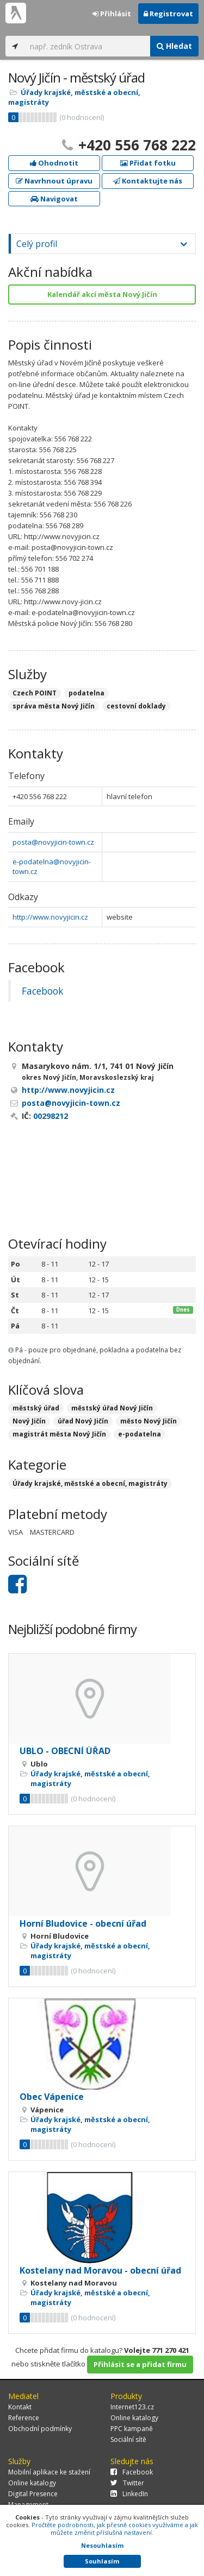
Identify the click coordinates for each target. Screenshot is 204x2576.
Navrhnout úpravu (54, 181)
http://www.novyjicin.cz (50, 917)
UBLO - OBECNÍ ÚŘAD (65, 1751)
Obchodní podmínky (40, 2428)
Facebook (42, 990)
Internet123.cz (132, 2407)
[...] (87, 46)
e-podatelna (139, 1434)
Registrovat (168, 13)
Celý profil (36, 244)
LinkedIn (129, 2493)
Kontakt (20, 2407)
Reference (23, 2417)
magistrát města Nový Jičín (59, 1434)
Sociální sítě (128, 2439)
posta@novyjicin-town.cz (53, 842)
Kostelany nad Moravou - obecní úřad (100, 2270)
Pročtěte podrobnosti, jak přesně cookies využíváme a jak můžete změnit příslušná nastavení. (115, 2528)
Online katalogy (134, 2417)
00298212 (50, 1116)
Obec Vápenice (52, 2097)
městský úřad (36, 1408)
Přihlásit (111, 13)
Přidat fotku (148, 163)
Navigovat (54, 199)
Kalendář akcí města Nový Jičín (102, 294)
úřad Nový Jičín (83, 1421)
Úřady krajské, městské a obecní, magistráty (90, 1483)
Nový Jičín (29, 1421)
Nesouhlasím (102, 2545)
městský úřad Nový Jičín (112, 1408)
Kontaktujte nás (147, 181)
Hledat (174, 46)
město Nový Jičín (148, 1421)
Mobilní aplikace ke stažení (49, 2472)
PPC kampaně (131, 2428)
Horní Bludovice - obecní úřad (83, 1923)
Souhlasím (102, 2561)
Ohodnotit (54, 163)
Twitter (127, 2483)
